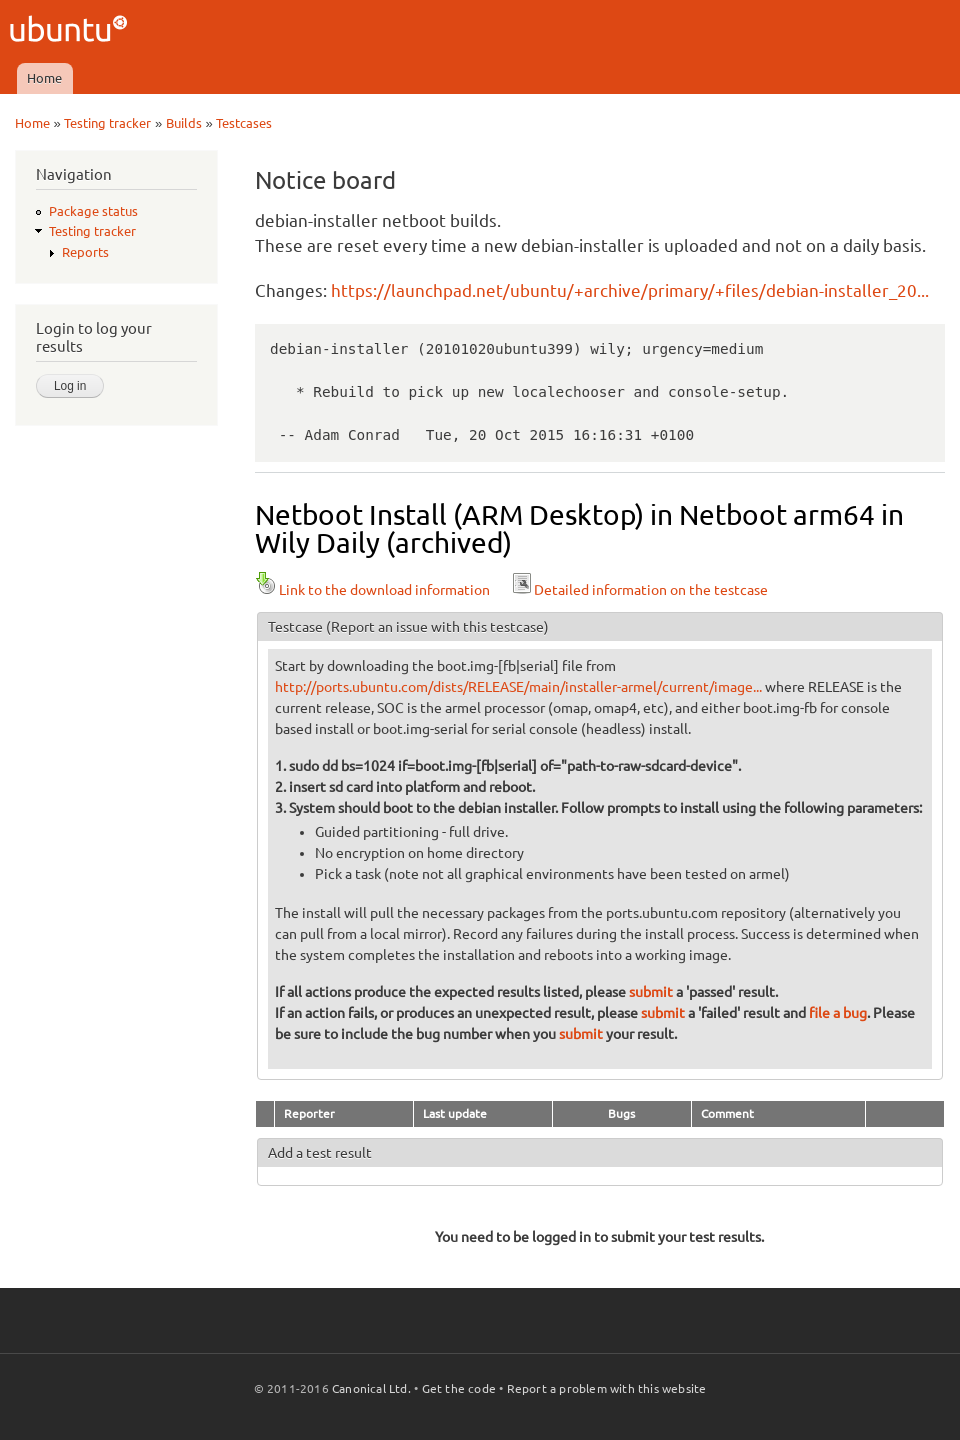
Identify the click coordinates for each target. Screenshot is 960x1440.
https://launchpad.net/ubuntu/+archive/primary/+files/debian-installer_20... (630, 290)
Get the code (459, 1388)
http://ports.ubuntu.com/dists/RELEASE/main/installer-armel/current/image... (518, 687)
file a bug (838, 1013)
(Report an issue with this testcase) (437, 627)
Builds (184, 123)
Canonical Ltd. (371, 1388)
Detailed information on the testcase (639, 590)
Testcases (244, 123)
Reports (85, 252)
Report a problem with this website (607, 1388)
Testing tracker (107, 123)
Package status (93, 211)
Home (44, 78)
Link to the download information (372, 590)
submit (651, 992)
